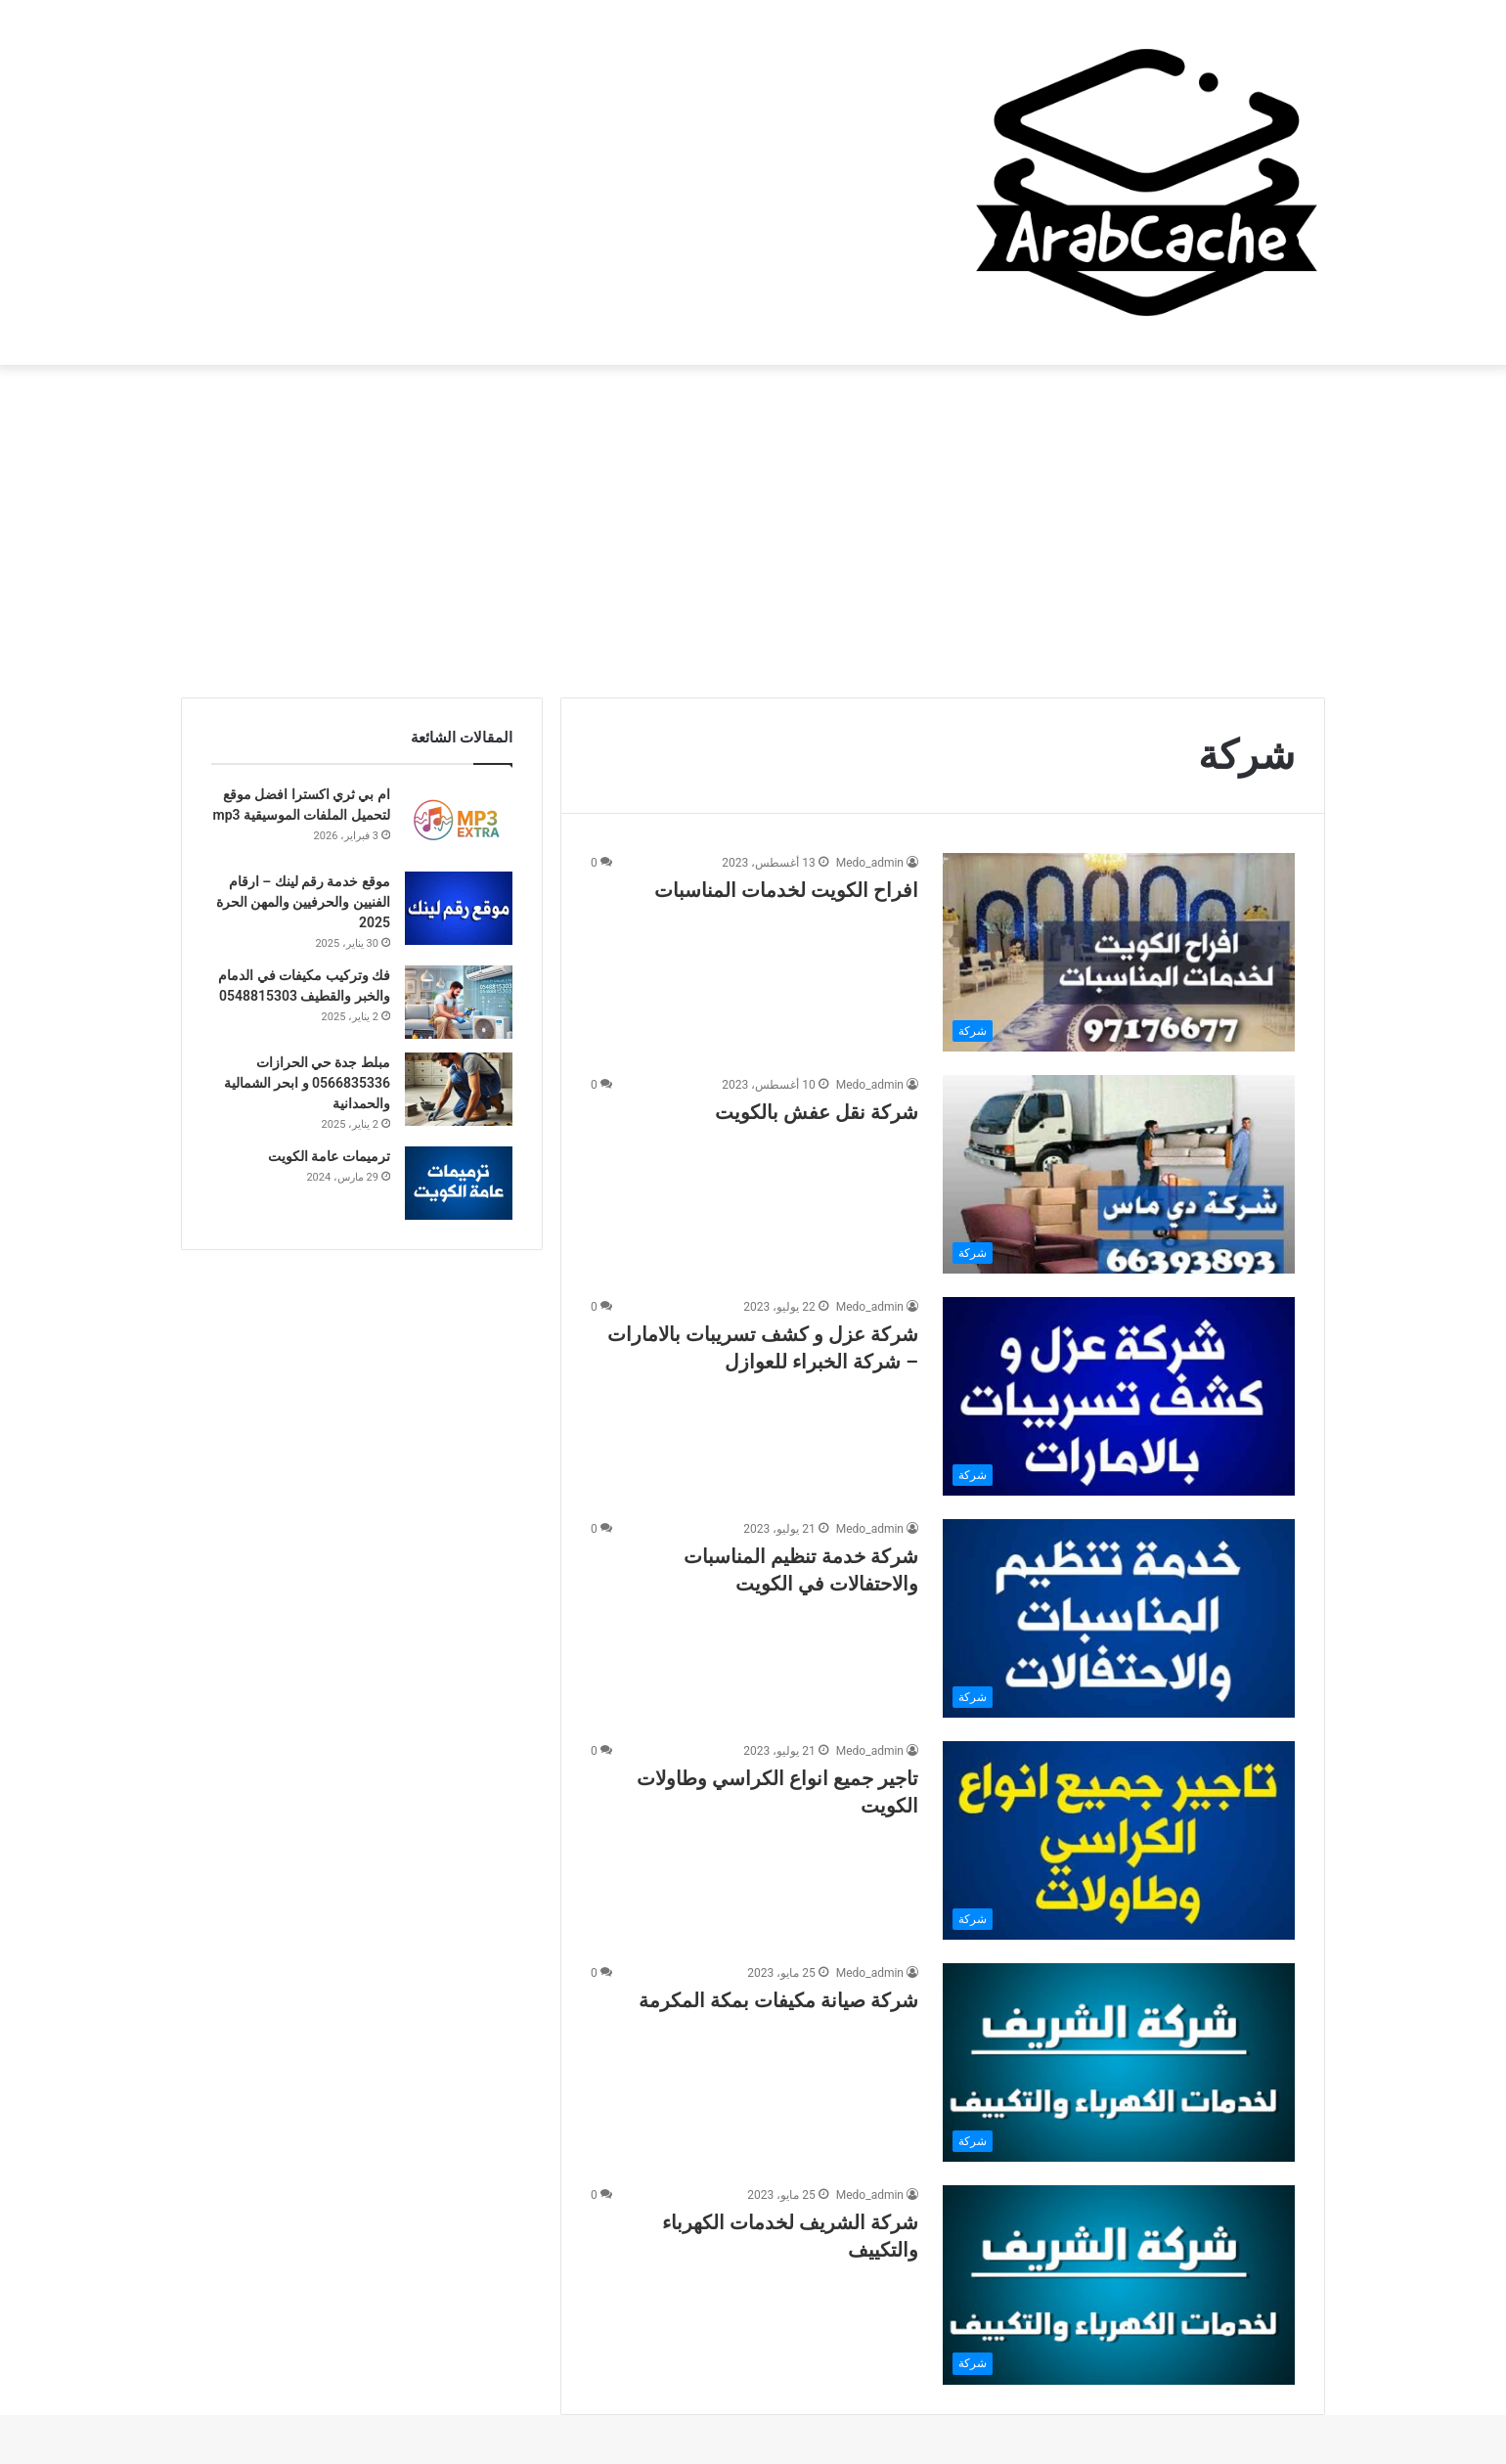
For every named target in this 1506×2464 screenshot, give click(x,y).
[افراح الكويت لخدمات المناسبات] (1119, 952)
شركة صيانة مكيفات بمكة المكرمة (778, 2000)
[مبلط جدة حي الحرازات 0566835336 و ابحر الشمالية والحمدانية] (458, 1089)
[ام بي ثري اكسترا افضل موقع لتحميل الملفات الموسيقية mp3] (458, 821)
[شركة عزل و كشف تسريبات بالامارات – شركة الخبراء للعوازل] (1119, 1396)
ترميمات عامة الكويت (329, 1156)
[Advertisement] (753, 531)
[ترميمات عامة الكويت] (458, 1183)
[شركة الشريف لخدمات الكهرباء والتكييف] (1119, 2284)
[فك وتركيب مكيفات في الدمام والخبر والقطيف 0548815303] (458, 1002)
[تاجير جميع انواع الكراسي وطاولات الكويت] (1119, 1840)
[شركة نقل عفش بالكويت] (1119, 1174)
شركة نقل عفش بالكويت (816, 1112)
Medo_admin (870, 863)
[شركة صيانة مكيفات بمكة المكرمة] (1119, 2062)
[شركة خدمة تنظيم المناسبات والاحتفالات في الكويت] (1119, 1618)
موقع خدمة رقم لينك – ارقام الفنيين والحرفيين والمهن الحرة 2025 (303, 902)
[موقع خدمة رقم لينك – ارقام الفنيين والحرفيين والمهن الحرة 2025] (458, 908)
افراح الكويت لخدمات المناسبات (786, 890)
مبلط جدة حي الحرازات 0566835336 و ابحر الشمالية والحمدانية (307, 1082)
